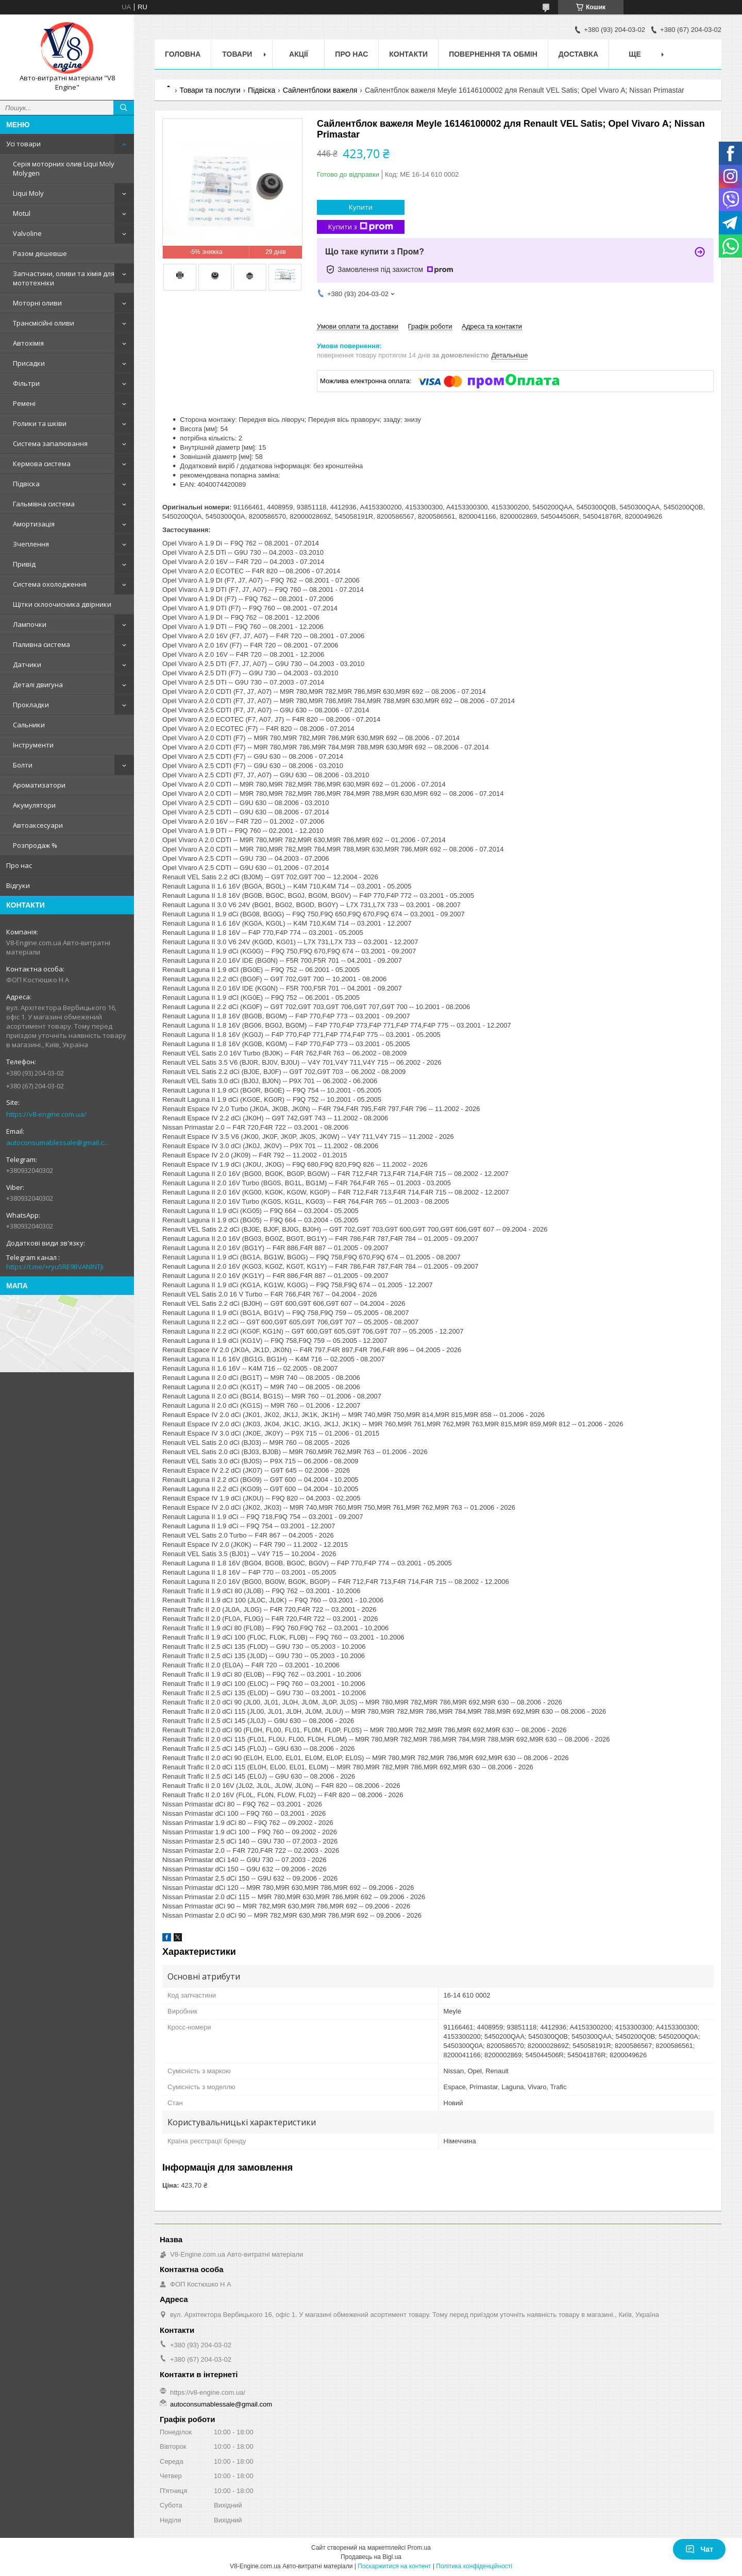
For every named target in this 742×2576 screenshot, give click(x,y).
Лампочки (29, 624)
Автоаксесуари (38, 825)
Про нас (19, 865)
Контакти (408, 54)
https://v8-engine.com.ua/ (46, 1114)
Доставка (578, 54)
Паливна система (41, 644)
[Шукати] (123, 107)
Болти (22, 765)
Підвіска (26, 483)
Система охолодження (50, 584)
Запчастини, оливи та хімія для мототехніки (63, 278)
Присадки (29, 363)
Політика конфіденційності (474, 2566)
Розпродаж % (35, 845)
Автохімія (28, 343)
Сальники (29, 724)
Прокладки (31, 704)
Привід (24, 564)
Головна (182, 54)
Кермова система (42, 463)
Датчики (27, 664)
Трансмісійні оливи (43, 323)
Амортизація (34, 523)
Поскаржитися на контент (394, 2566)
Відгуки (18, 885)
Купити (361, 207)
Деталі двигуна (38, 684)
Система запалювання (50, 443)
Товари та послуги (209, 90)
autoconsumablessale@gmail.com (59, 1142)
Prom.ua (419, 2547)
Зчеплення (31, 544)
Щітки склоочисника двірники (62, 604)
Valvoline (27, 233)
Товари (237, 54)
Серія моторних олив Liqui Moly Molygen (63, 168)
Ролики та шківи (39, 423)
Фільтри (26, 383)
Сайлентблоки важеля (320, 90)
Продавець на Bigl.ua (371, 2557)
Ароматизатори (39, 785)
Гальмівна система (44, 503)
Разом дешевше (40, 253)
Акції (298, 54)
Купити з (360, 227)
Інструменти (33, 744)
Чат (699, 2549)
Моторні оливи (37, 303)
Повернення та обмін (493, 54)
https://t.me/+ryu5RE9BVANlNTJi (55, 1266)
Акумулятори (34, 805)
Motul (21, 213)
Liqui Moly (28, 193)
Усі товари (23, 143)
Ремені (24, 403)
